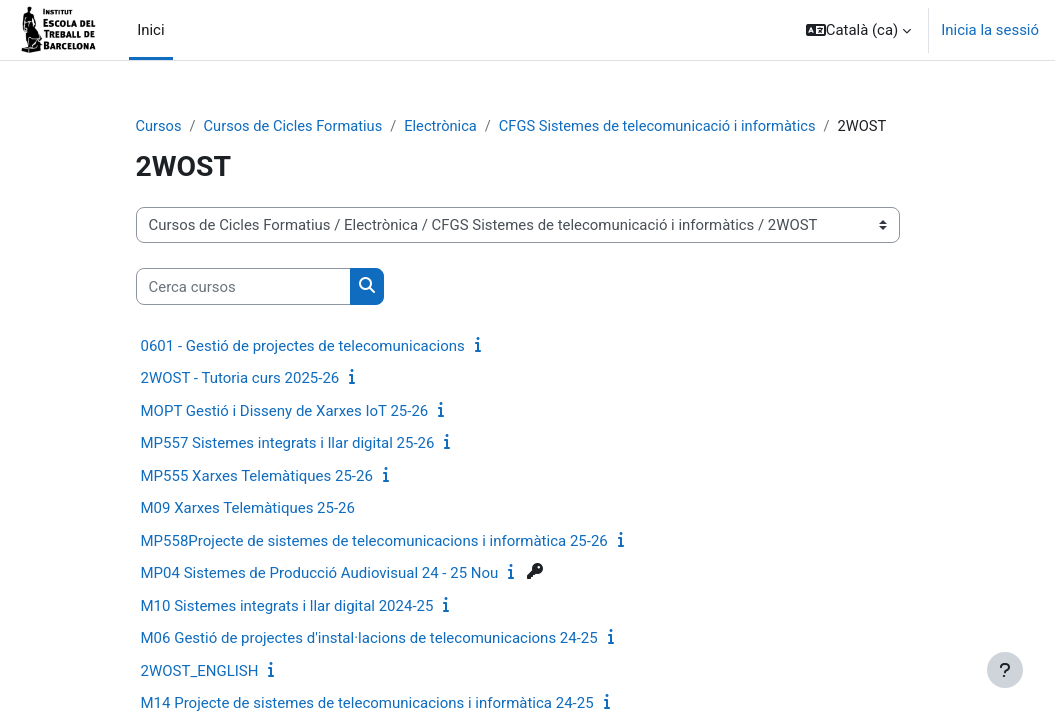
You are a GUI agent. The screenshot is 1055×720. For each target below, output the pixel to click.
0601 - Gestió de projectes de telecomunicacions (303, 346)
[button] (859, 30)
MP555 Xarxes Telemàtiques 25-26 (257, 476)
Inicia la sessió (990, 30)
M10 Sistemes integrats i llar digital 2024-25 (287, 606)
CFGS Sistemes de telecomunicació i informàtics (666, 127)
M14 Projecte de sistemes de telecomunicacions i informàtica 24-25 (367, 704)
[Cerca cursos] (243, 287)
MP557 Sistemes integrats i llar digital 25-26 (288, 444)
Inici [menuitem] (150, 30)
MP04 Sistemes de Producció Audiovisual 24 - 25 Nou (320, 574)
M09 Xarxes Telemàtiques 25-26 (248, 509)
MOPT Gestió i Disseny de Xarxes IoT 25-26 (285, 411)
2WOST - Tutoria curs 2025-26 (240, 379)
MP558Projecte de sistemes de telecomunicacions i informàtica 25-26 (374, 541)
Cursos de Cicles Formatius (296, 127)
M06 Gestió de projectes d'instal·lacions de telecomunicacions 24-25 (369, 639)
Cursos (159, 127)
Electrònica (446, 127)
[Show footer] (1005, 670)
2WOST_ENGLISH (200, 671)
